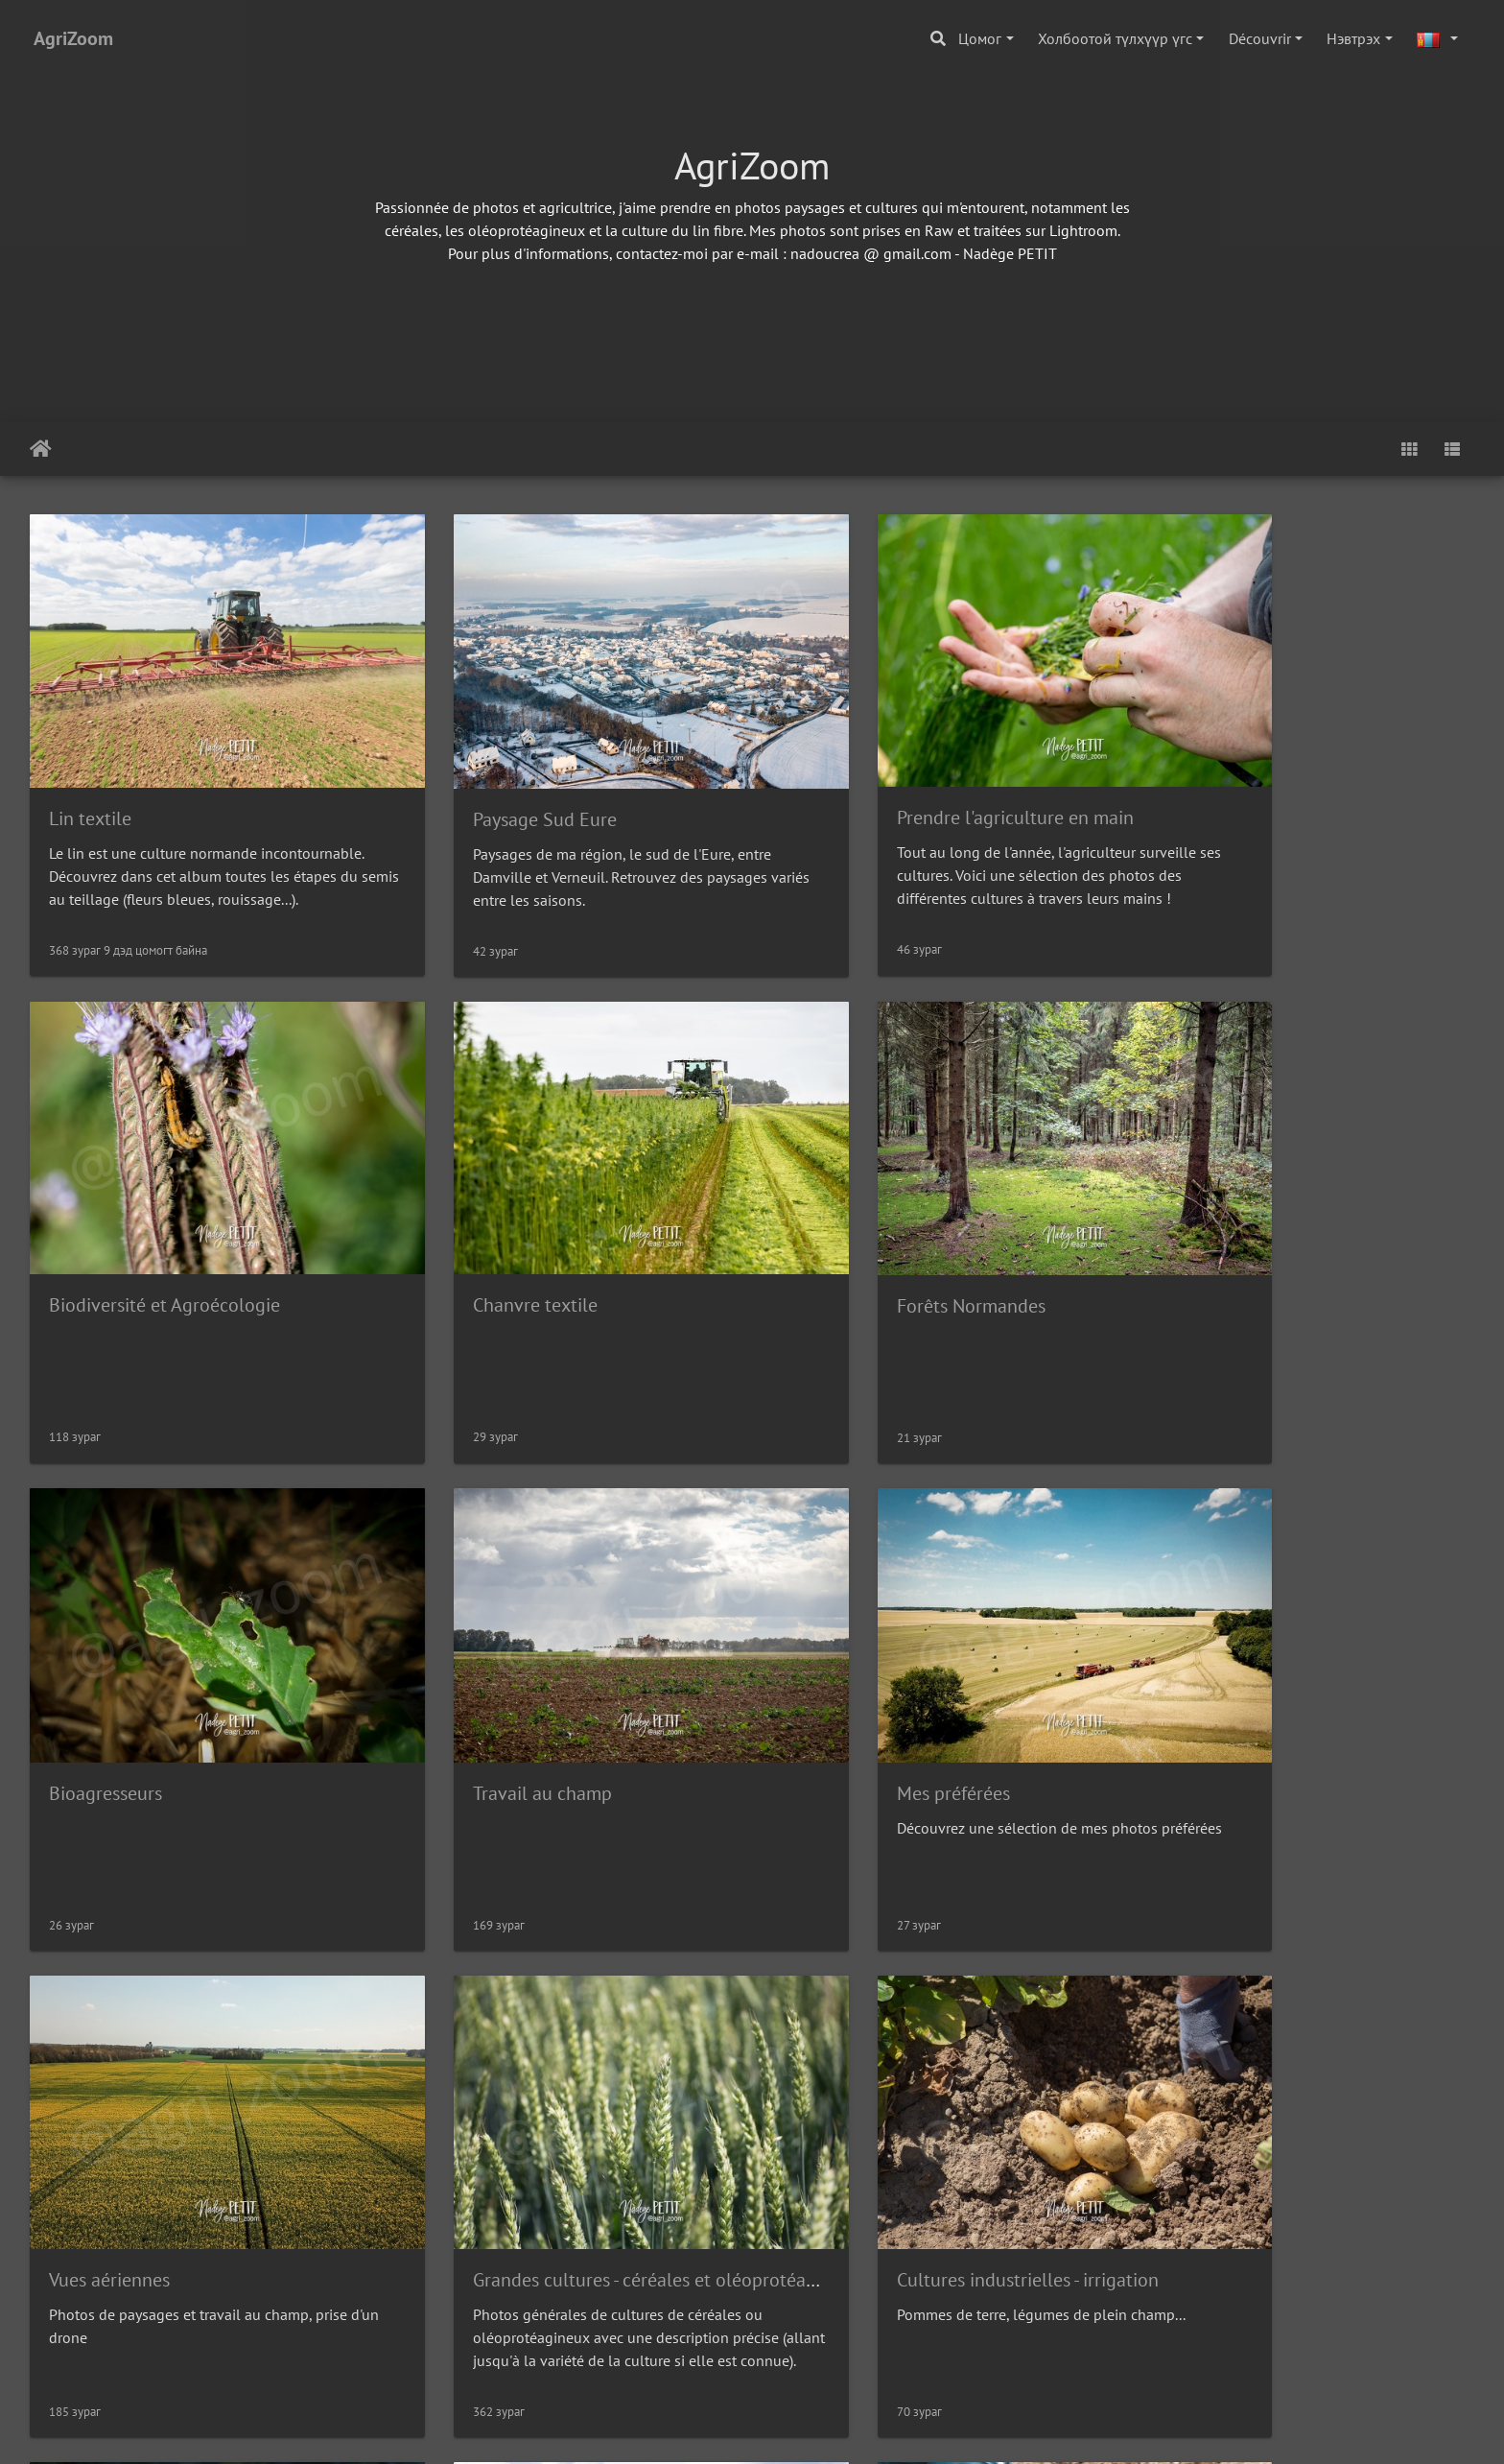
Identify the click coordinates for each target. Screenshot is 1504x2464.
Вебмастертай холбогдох (834, 2431)
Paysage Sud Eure (489, 781)
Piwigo (716, 2431)
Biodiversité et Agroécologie (1269, 779)
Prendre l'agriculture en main (904, 779)
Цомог (979, 38)
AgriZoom (73, 38)
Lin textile (90, 780)
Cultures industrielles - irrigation (1285, 1677)
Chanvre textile (111, 1228)
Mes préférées (105, 1677)
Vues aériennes (477, 1677)
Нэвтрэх (1353, 38)
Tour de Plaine (844, 2126)
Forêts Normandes (491, 1229)
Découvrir (1260, 38)
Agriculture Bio (479, 2126)
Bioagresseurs (842, 1229)
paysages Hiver (1215, 2126)
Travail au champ (1223, 1229)
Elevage (81, 2126)
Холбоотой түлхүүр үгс (1115, 38)
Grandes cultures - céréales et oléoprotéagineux (980, 1677)
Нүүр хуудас (41, 449)
